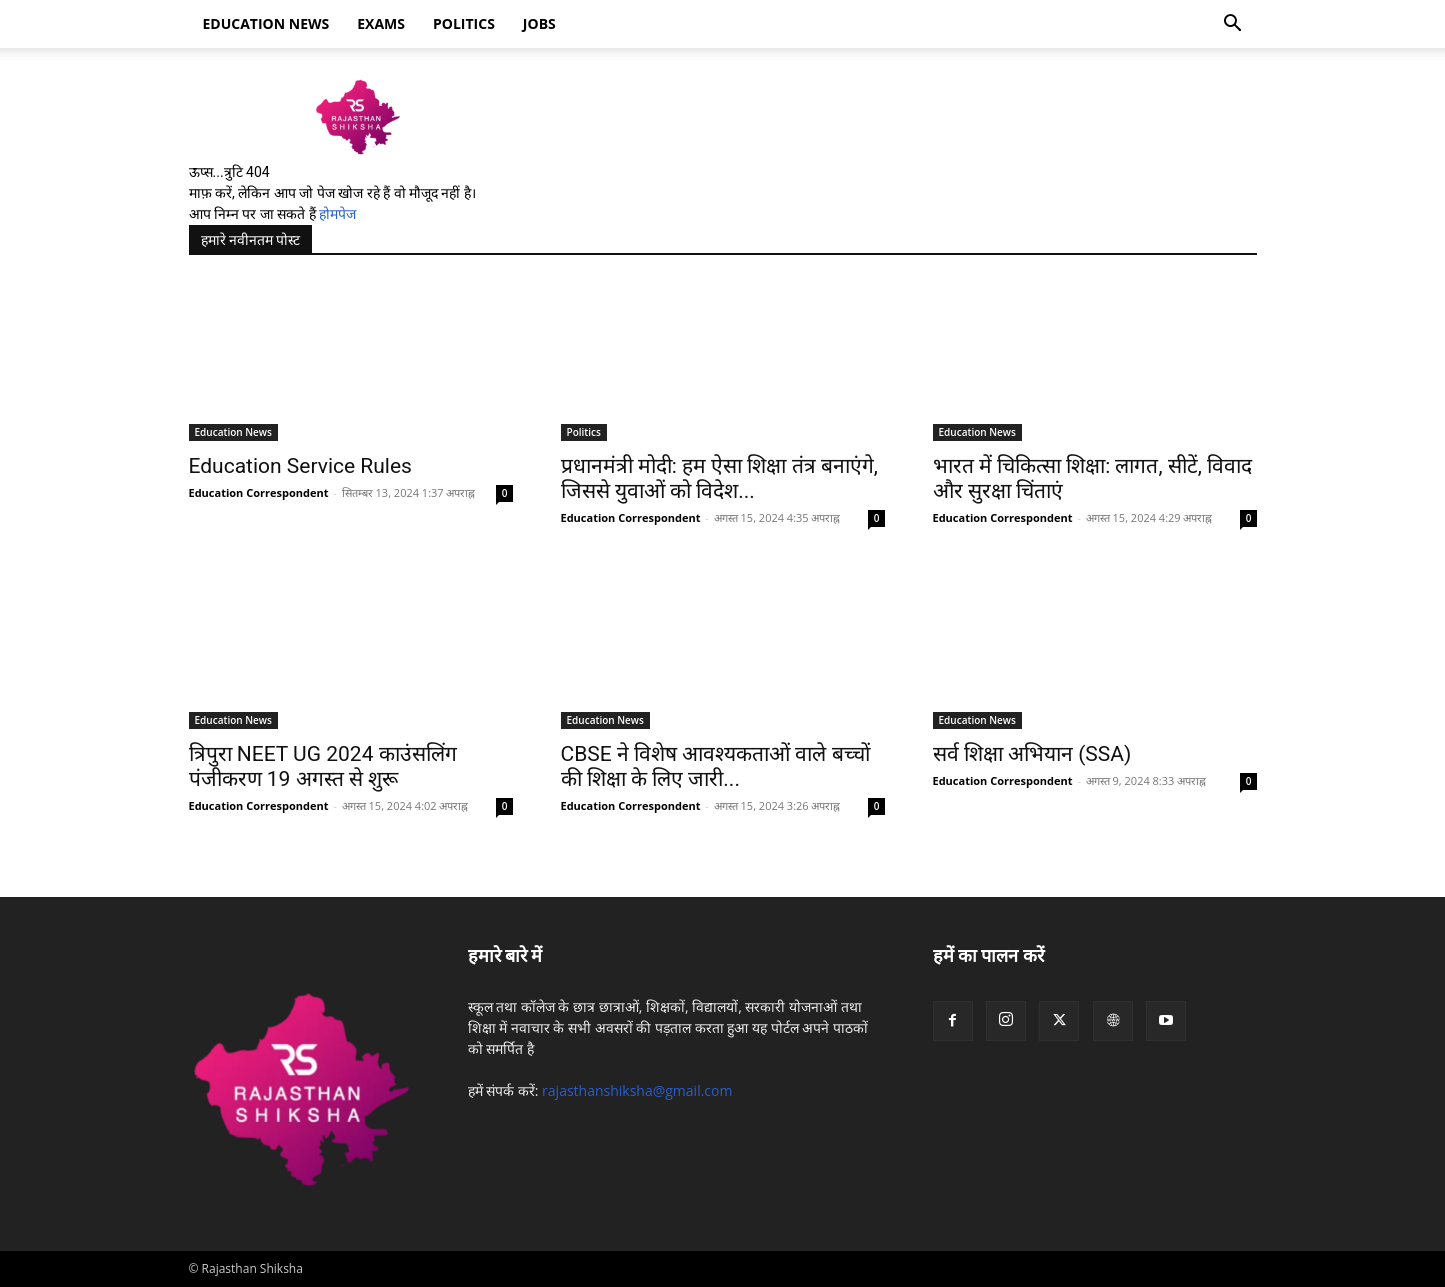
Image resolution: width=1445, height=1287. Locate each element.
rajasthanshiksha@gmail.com (637, 1090)
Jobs (539, 23)
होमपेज (337, 214)
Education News (233, 432)
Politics (464, 23)
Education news (266, 23)
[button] (1233, 25)
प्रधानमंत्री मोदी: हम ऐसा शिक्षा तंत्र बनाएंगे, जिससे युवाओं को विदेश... (719, 478)
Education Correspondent (259, 492)
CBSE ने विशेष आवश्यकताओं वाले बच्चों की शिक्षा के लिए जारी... (715, 766)
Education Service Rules (300, 466)
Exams (381, 23)
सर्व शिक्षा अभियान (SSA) (1032, 754)
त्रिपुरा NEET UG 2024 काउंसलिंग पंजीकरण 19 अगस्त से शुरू (323, 766)
